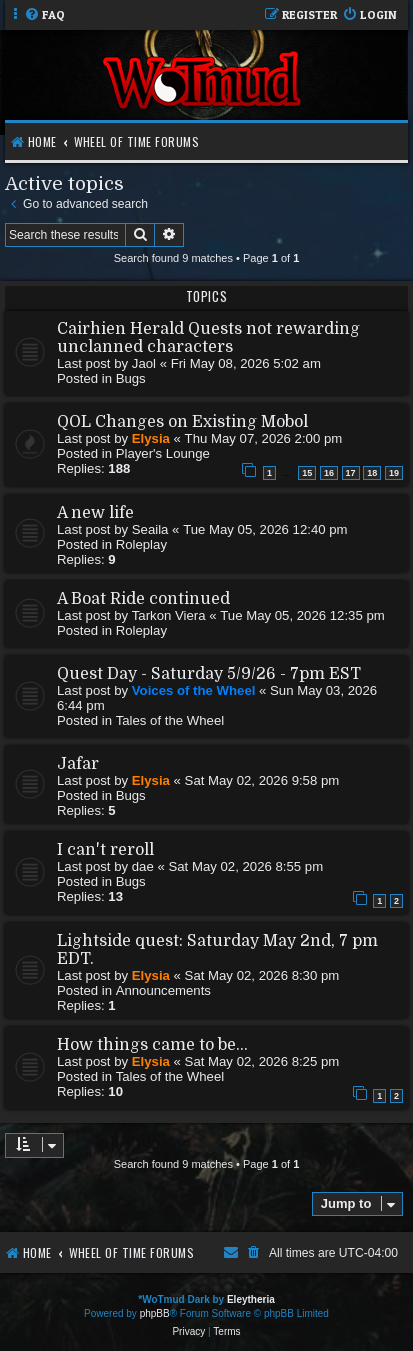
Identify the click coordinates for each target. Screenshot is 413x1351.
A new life (95, 513)
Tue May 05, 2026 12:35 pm (302, 615)
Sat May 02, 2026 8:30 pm (262, 975)
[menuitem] (44, 15)
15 (307, 473)
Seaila (150, 529)
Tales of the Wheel (170, 720)
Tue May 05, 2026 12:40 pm (265, 529)
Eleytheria (251, 1299)
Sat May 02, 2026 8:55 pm (245, 866)
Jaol (144, 363)
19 (394, 473)
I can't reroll (105, 850)
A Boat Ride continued (143, 599)
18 (372, 473)
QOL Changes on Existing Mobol (182, 422)
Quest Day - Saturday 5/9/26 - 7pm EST (209, 674)
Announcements (163, 990)
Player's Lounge (163, 453)
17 (351, 473)
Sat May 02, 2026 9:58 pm (262, 780)
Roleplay (141, 544)
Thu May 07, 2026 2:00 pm (264, 438)
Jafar (78, 764)
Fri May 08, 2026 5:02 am (246, 363)
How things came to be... (152, 1045)
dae (143, 866)
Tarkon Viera (169, 615)
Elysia (151, 438)
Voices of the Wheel (194, 690)
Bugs (131, 378)
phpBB (155, 1313)
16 (329, 473)
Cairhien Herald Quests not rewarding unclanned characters (208, 338)
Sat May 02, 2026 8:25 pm (262, 1061)
